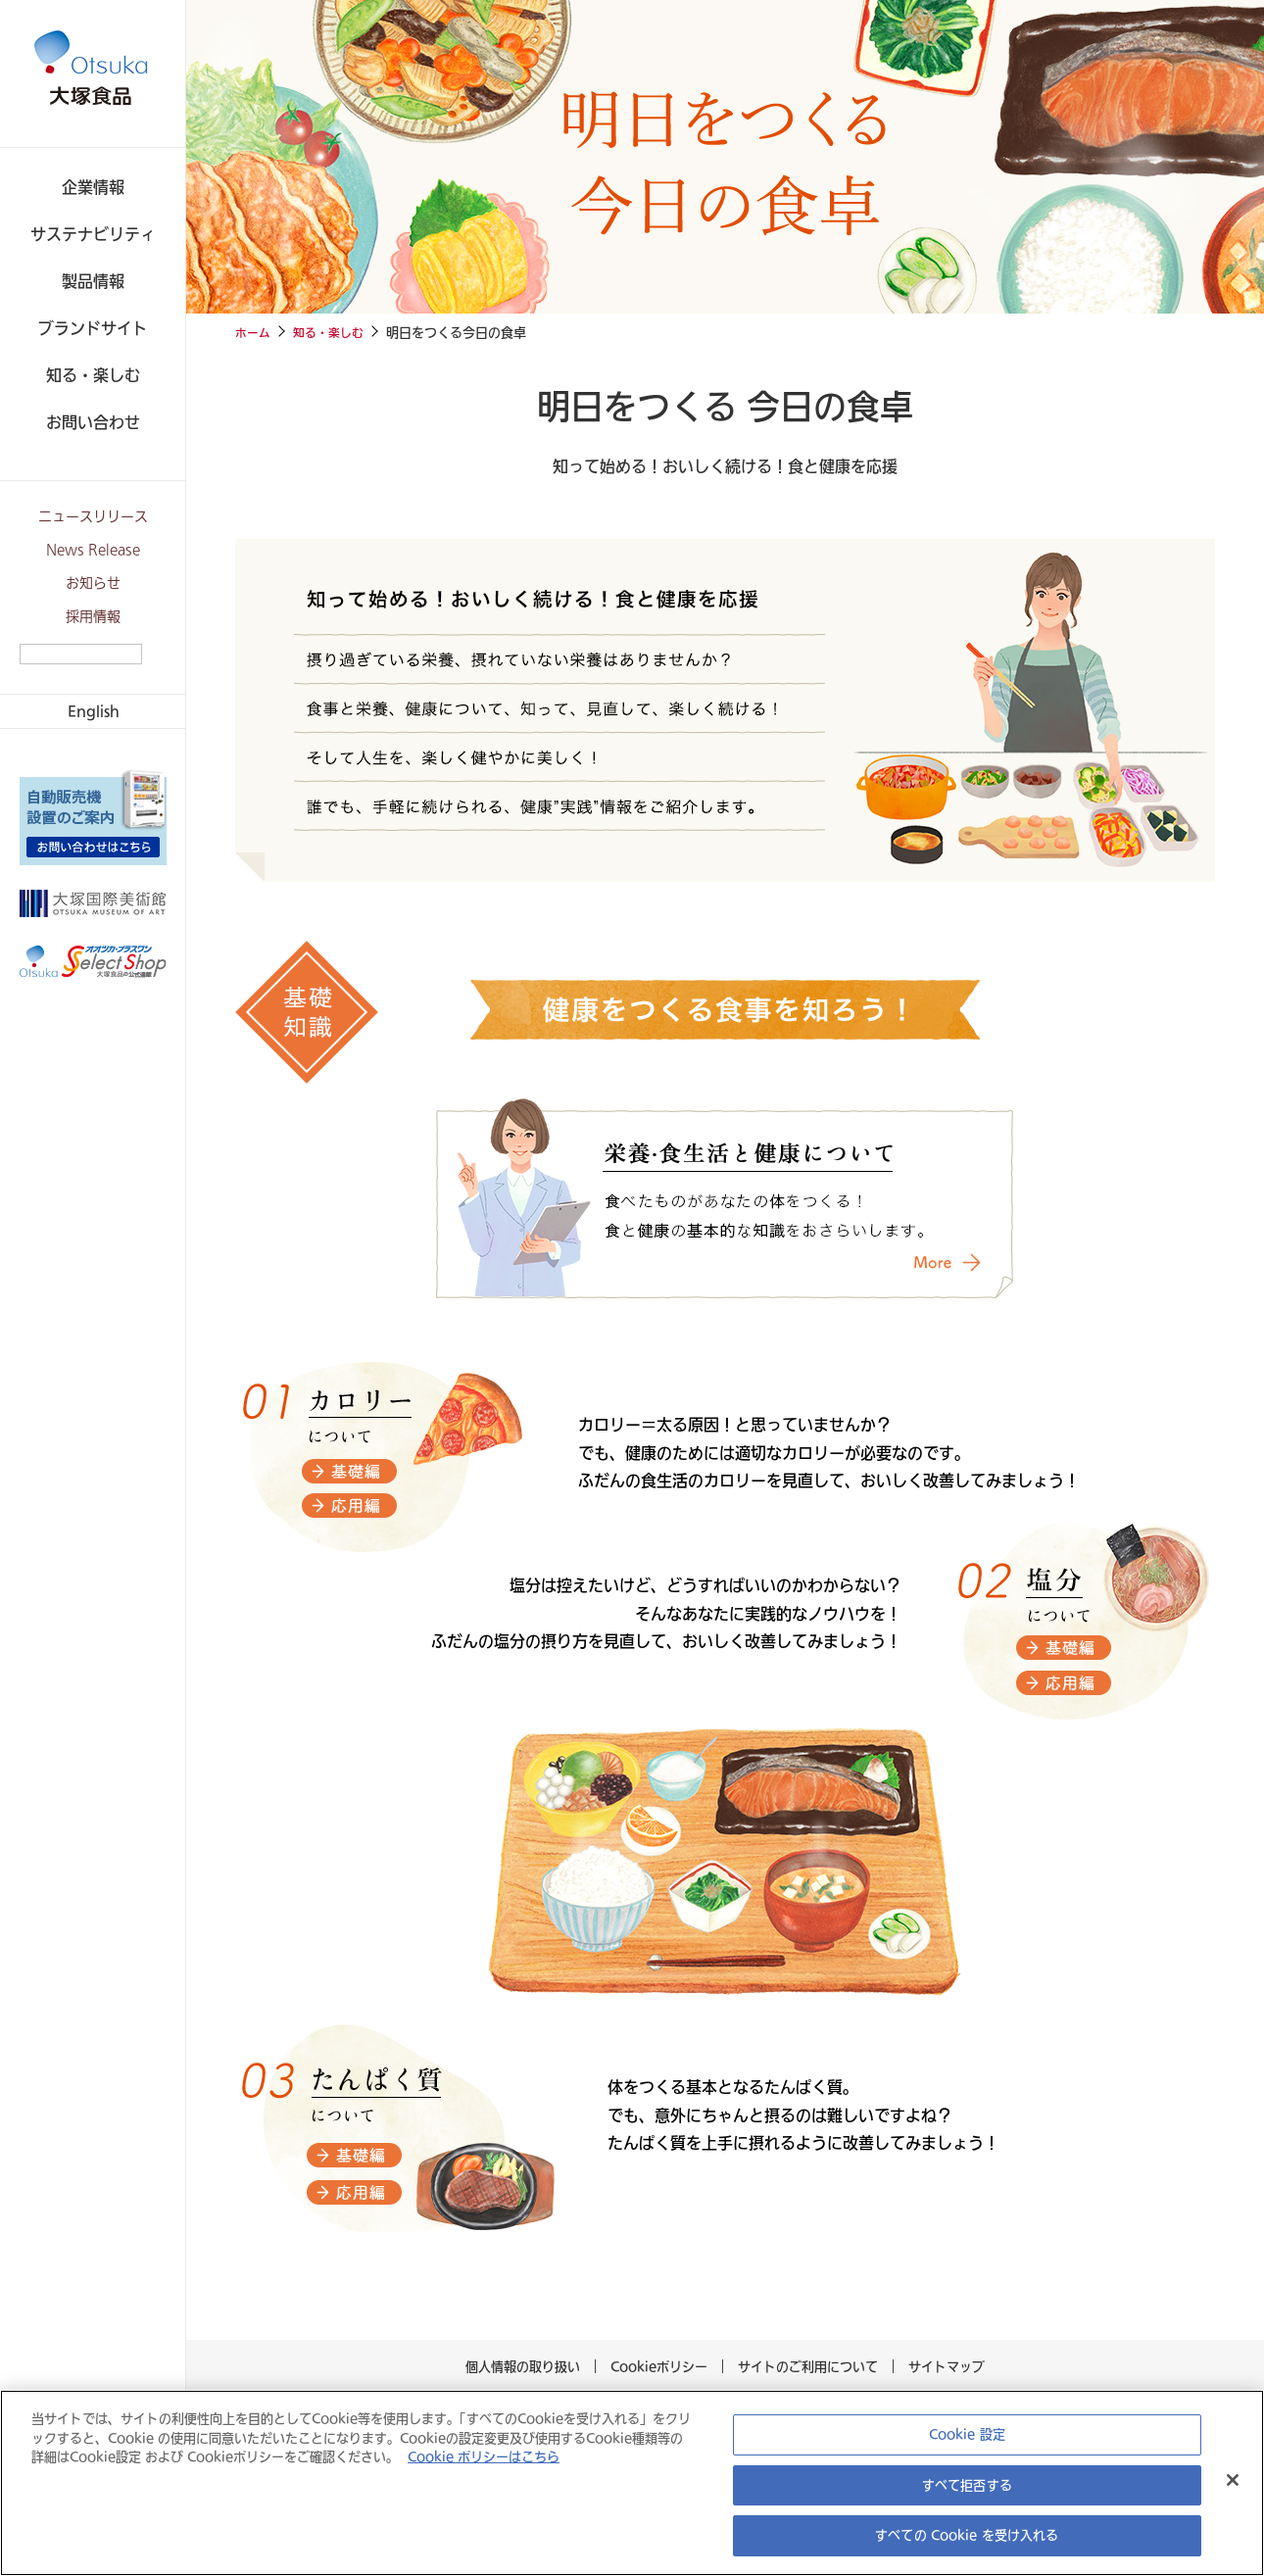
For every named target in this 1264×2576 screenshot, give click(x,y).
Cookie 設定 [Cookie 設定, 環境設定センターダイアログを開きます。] (967, 2434)
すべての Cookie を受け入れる (966, 2535)
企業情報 (93, 186)
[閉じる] (1232, 2481)
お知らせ (93, 583)
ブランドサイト (93, 327)
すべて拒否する (967, 2485)
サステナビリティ (93, 233)
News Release (93, 550)
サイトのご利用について (803, 2364)
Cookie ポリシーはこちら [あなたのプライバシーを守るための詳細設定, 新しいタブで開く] (442, 2457)
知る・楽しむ (93, 374)
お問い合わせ (93, 421)
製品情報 (93, 280)
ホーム (254, 331)
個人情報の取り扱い (527, 2364)
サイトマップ (941, 2364)
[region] (632, 2483)
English (94, 711)
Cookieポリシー (659, 2364)
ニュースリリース (93, 517)
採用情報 (93, 616)
